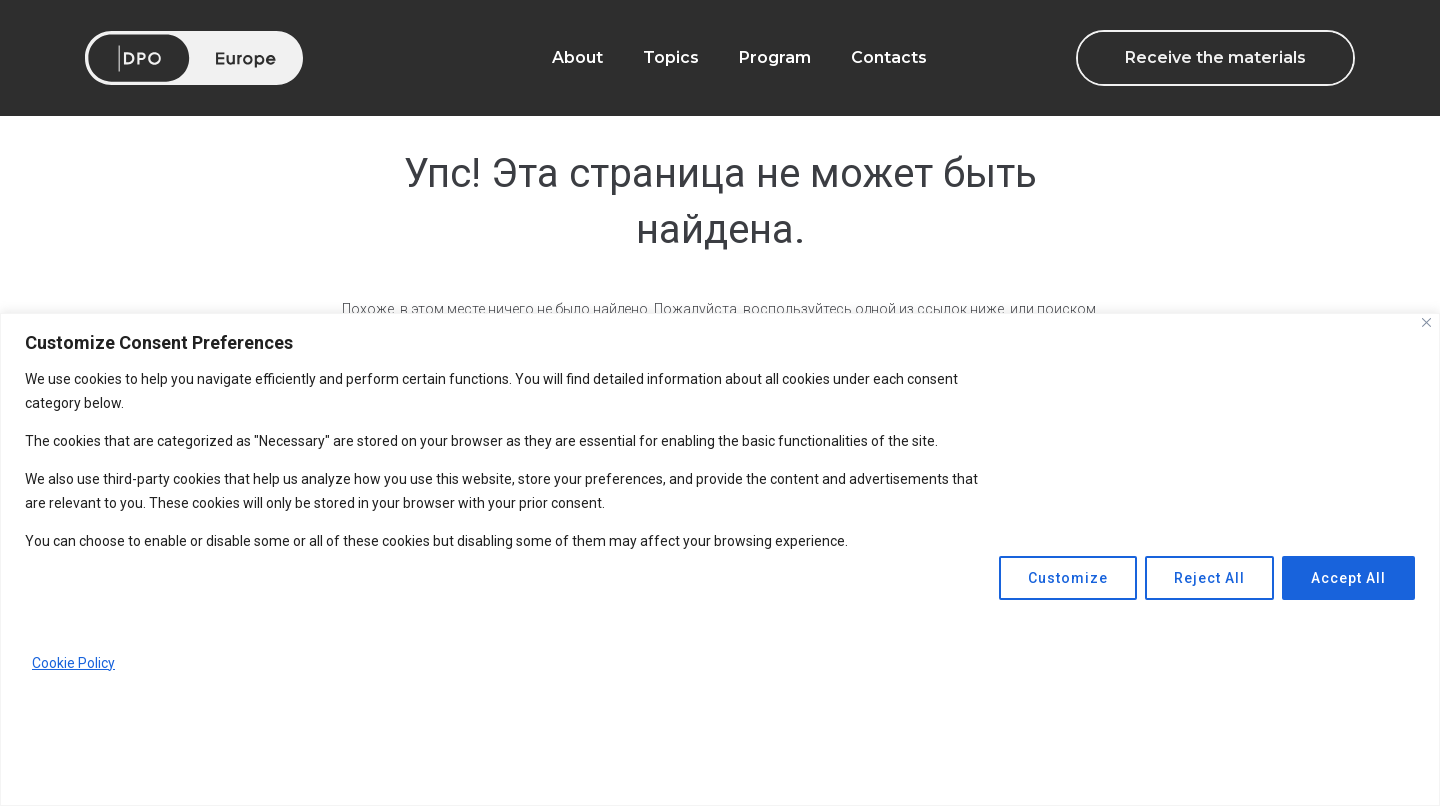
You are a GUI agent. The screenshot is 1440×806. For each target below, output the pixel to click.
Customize (1068, 578)
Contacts (889, 57)
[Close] (1426, 322)
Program (775, 57)
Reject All (1209, 578)
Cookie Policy (73, 663)
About (577, 57)
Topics (671, 57)
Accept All (1348, 578)
